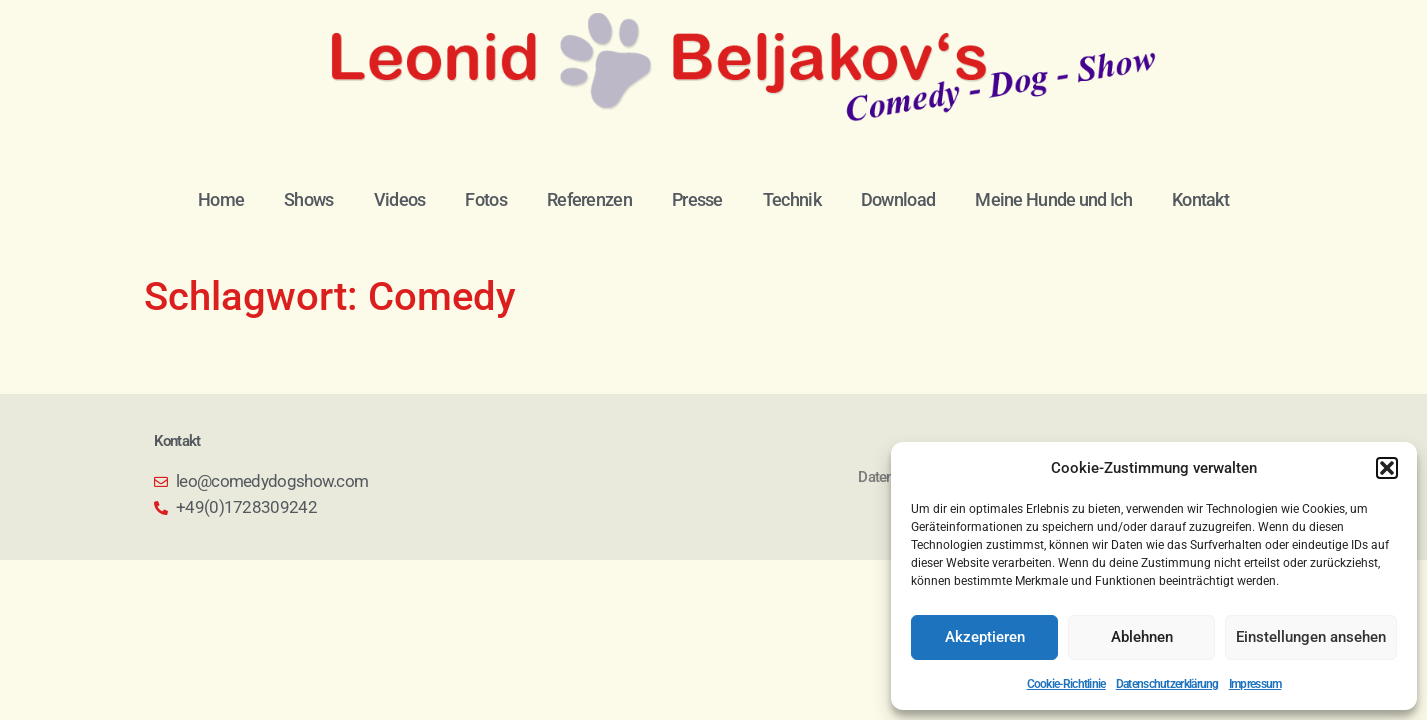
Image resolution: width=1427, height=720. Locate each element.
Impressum (1255, 684)
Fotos (486, 199)
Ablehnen (1142, 637)
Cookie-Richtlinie (1066, 684)
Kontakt (1200, 199)
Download (898, 199)
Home (221, 199)
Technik (792, 199)
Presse (697, 199)
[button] (1387, 468)
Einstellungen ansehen (1311, 637)
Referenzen (589, 199)
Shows (309, 199)
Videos (400, 199)
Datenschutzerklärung (1167, 684)
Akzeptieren (985, 637)
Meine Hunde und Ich (1053, 199)
